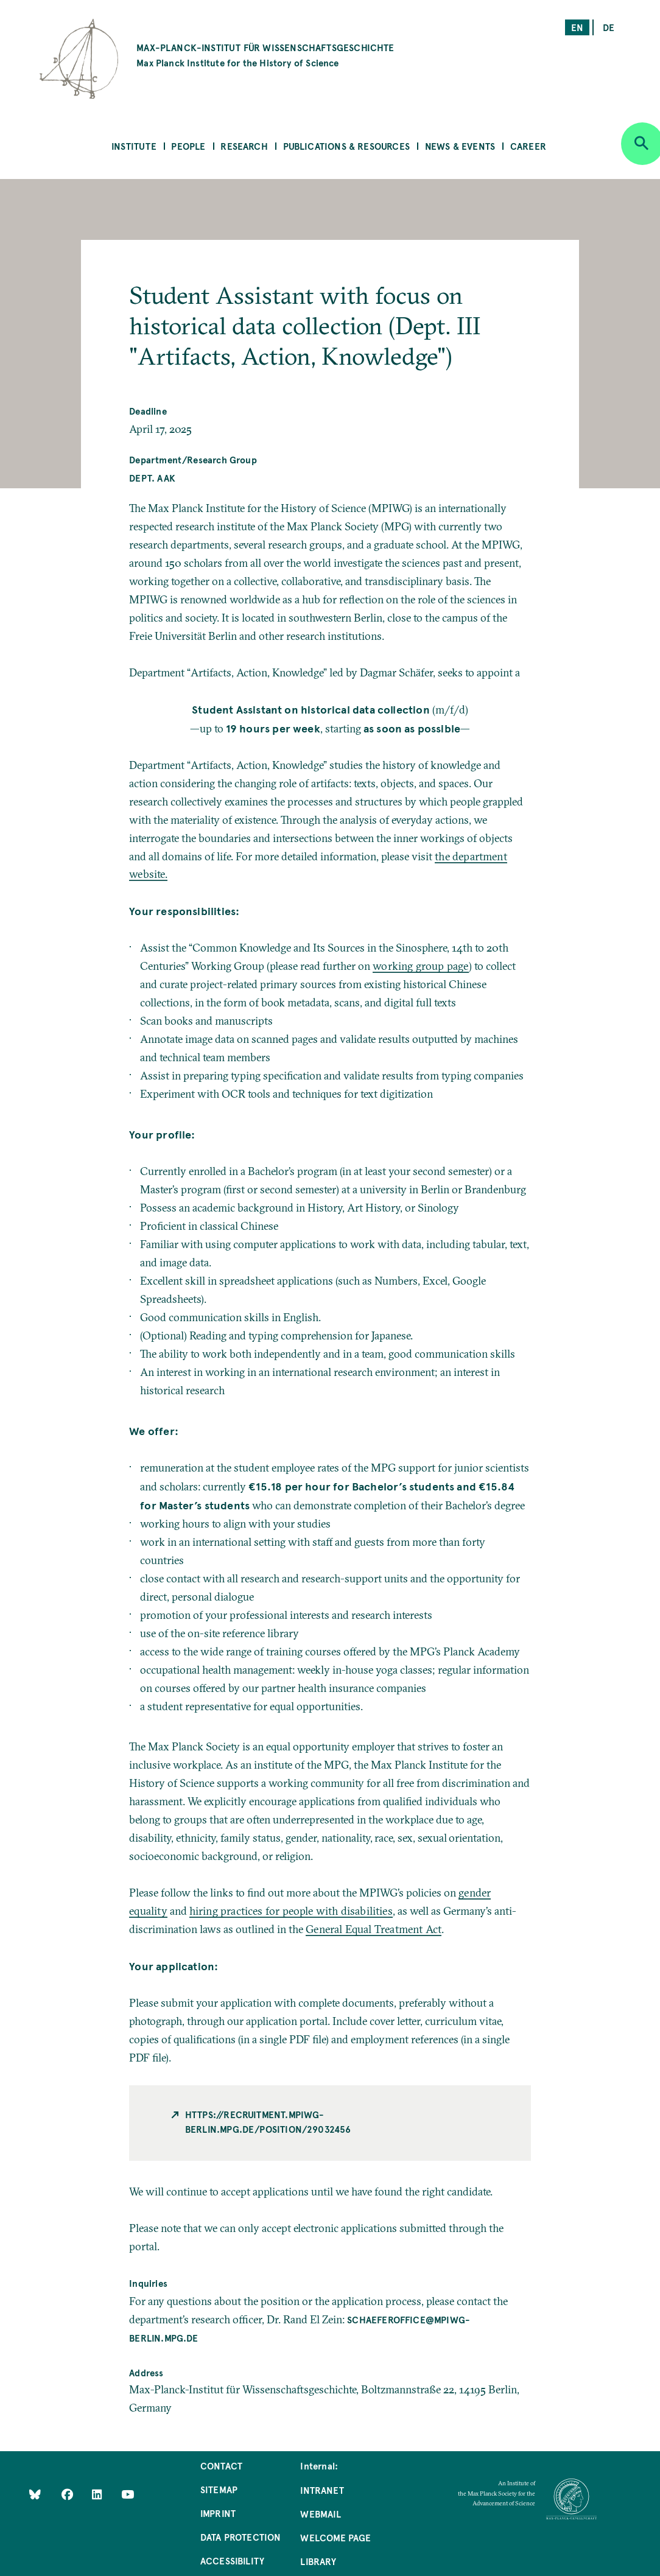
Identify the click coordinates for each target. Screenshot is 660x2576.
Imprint (218, 2513)
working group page (420, 966)
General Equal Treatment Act (373, 1929)
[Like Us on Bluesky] (35, 2493)
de (608, 27)
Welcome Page (335, 2537)
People (188, 145)
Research (243, 145)
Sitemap (218, 2489)
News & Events (460, 145)
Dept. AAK (152, 477)
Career (528, 145)
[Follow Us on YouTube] (127, 2493)
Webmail (320, 2513)
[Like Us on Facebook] (68, 2493)
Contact (221, 2465)
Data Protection (240, 2536)
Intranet (321, 2489)
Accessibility (232, 2560)
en (577, 27)
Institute (133, 145)
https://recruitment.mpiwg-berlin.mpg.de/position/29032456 (268, 2122)
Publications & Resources (346, 145)
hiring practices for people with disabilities (291, 1911)
